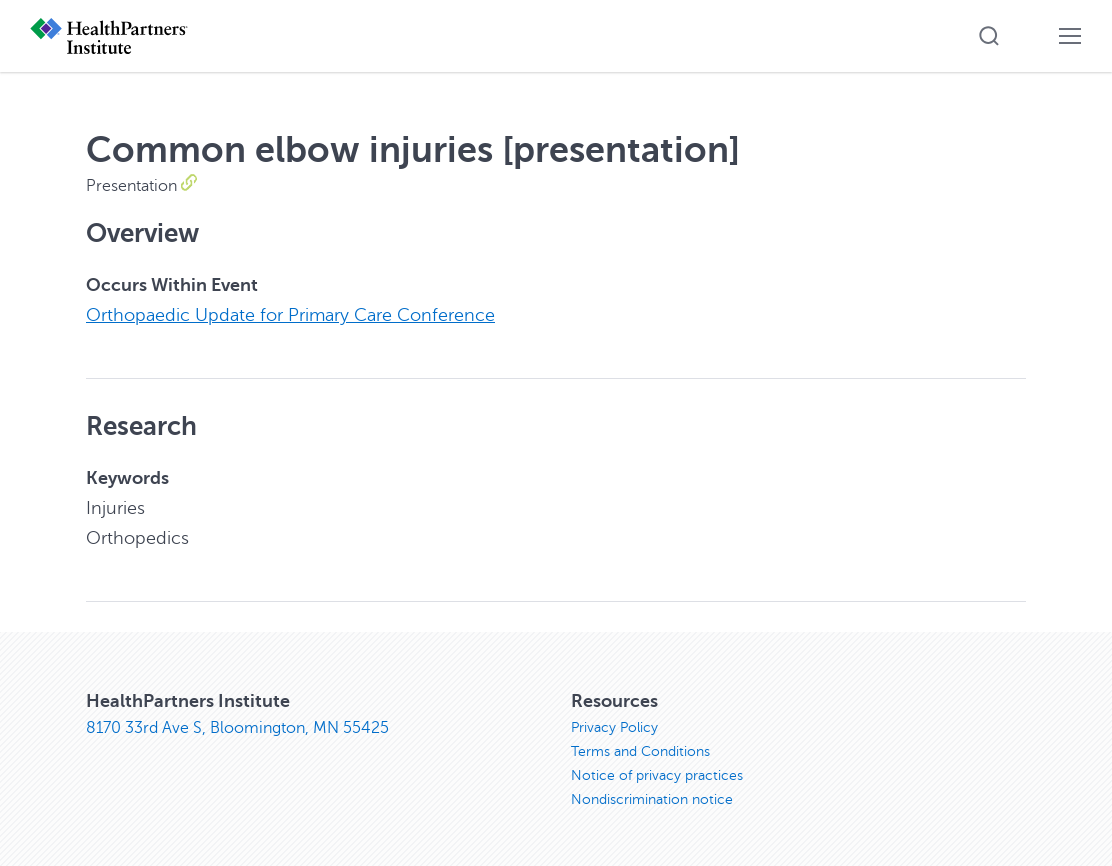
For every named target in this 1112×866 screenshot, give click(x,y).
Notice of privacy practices (657, 775)
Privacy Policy (614, 727)
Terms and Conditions (640, 751)
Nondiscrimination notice (652, 799)
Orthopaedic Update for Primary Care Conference (290, 315)
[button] (989, 36)
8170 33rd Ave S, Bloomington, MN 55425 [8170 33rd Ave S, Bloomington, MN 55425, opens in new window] (237, 728)
